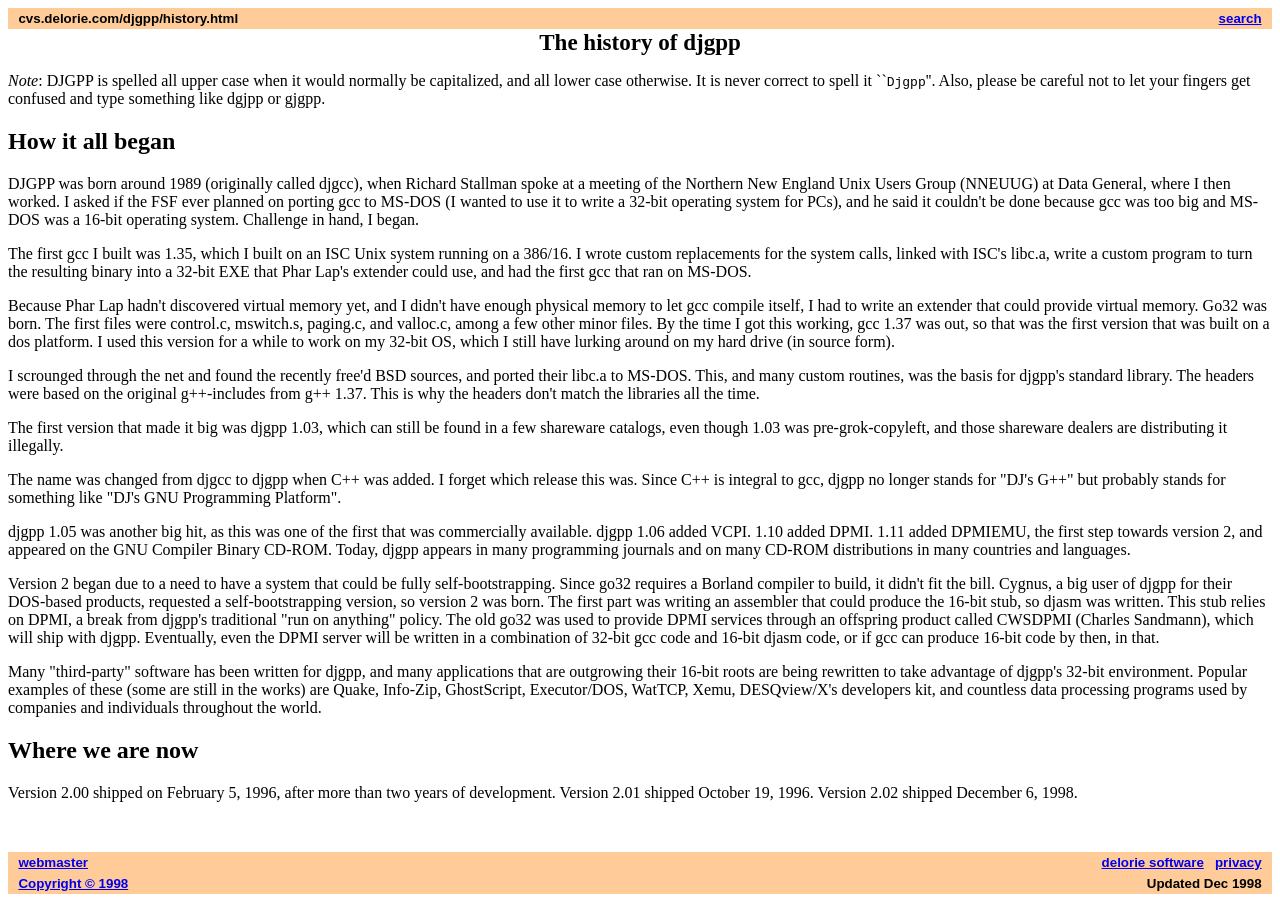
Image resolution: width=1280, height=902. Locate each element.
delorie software (1153, 862)
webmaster (53, 862)
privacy (1238, 862)
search (1240, 18)
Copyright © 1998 (73, 883)
